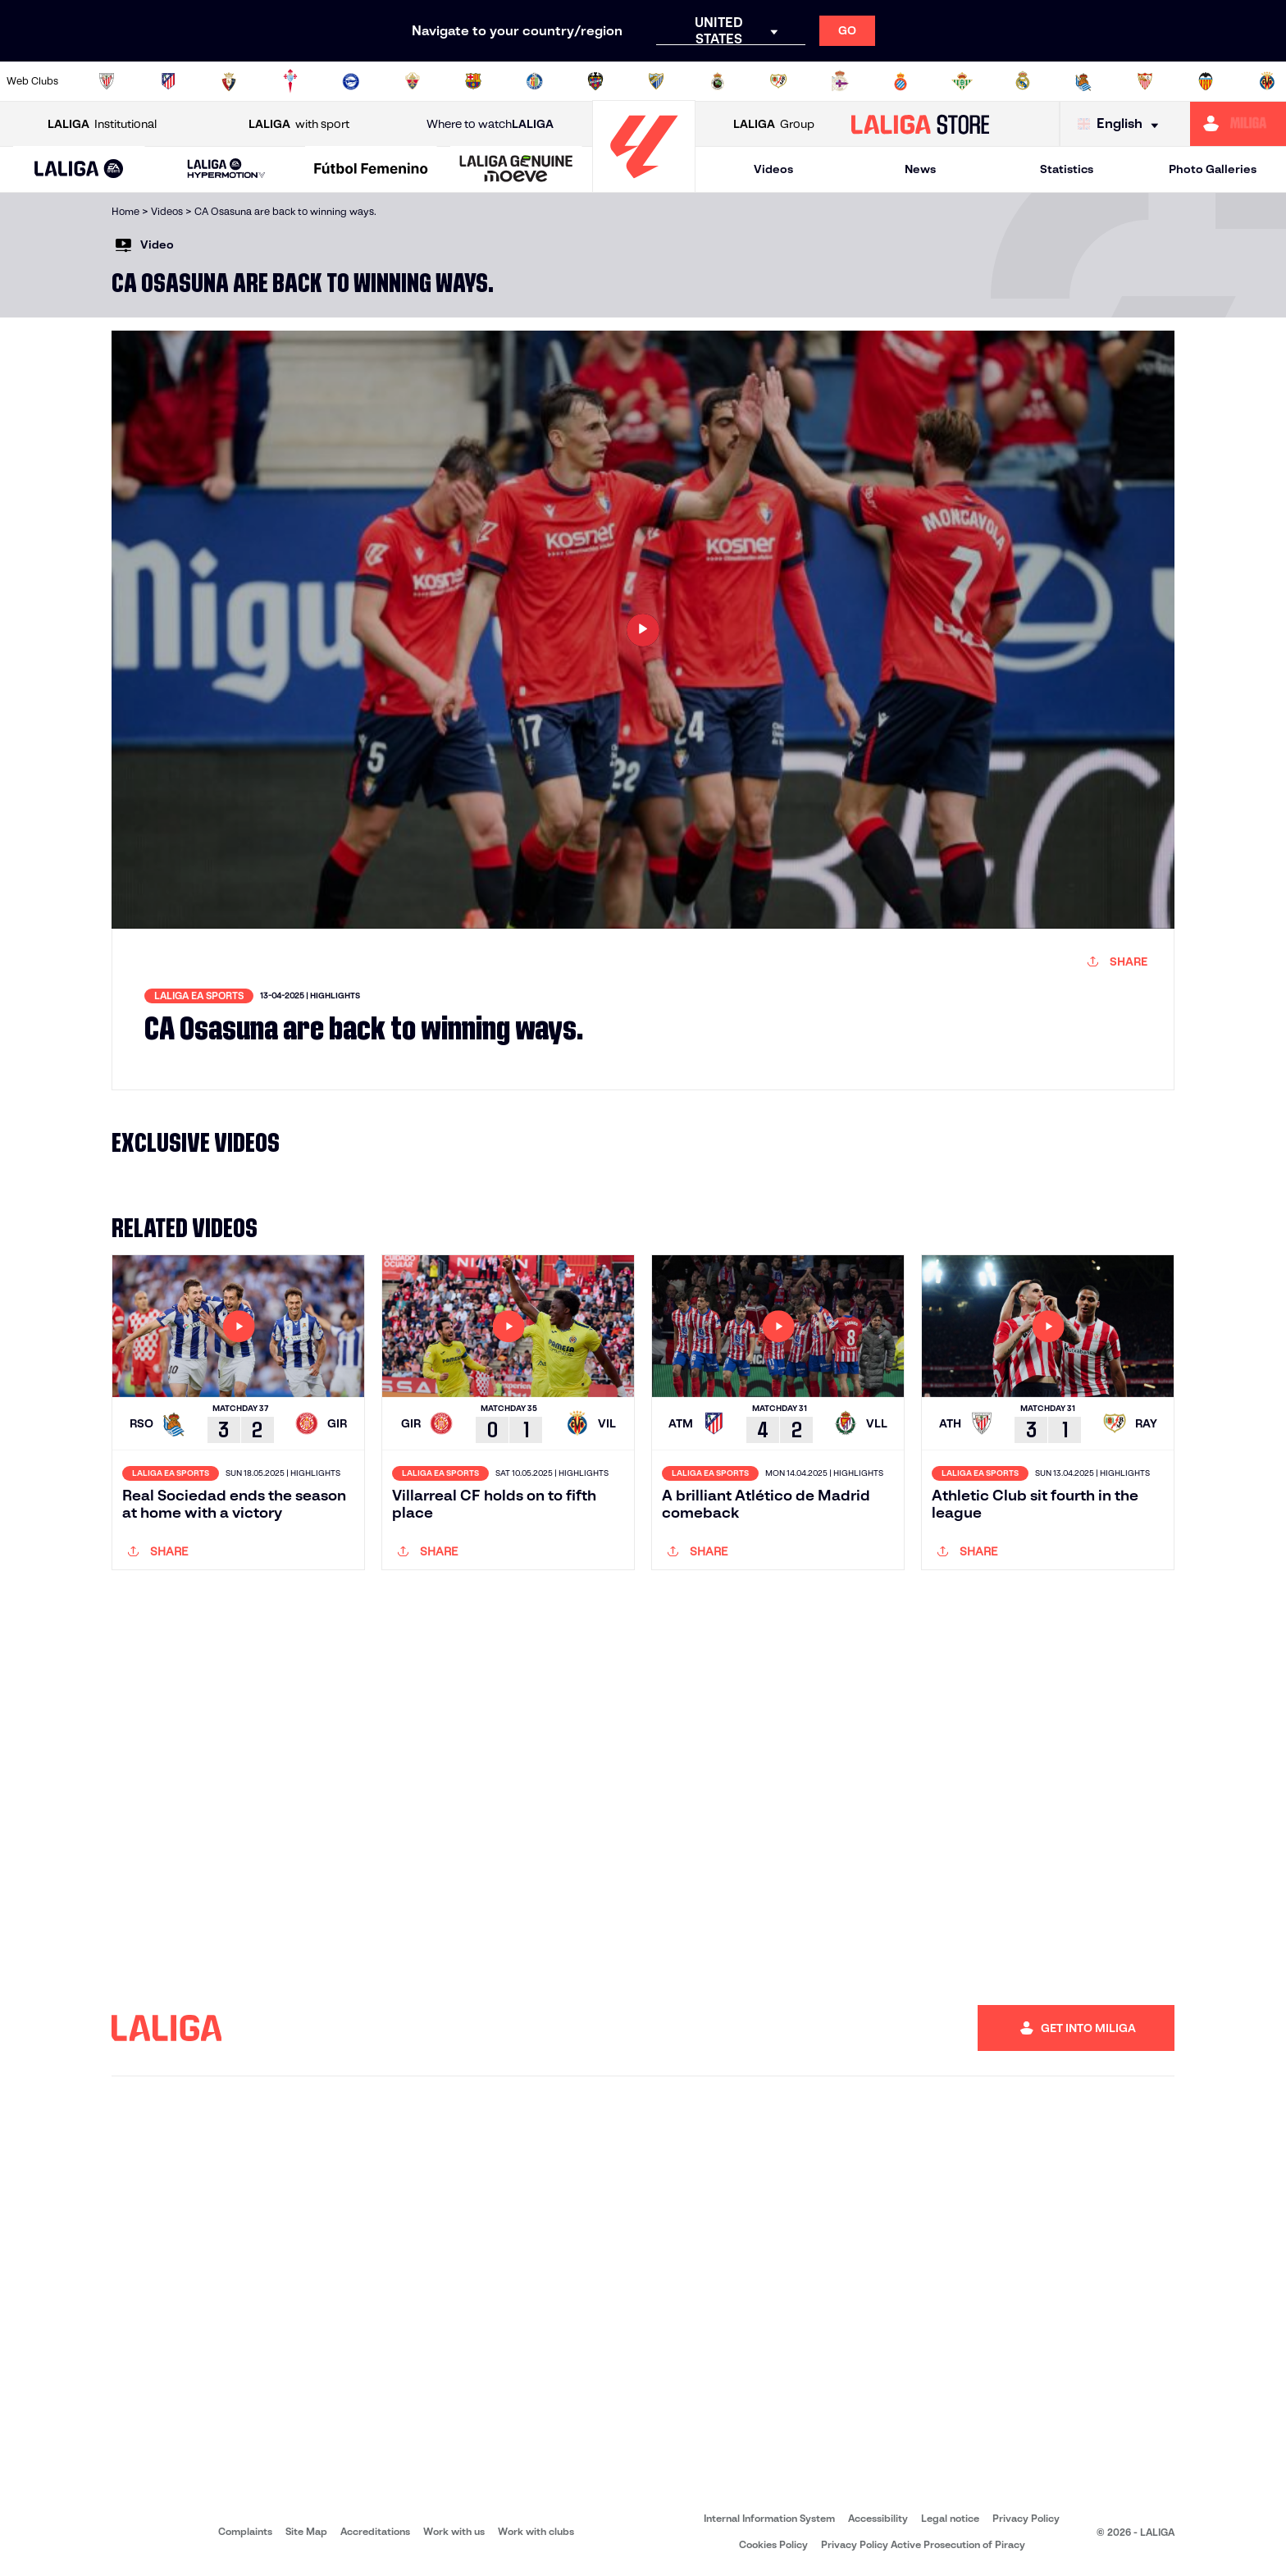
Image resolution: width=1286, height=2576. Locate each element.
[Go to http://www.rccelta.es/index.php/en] (290, 81)
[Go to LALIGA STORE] (920, 124)
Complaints (245, 2531)
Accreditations (375, 2531)
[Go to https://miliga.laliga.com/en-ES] (1238, 124)
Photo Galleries (1212, 169)
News (920, 169)
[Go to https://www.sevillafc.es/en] (1145, 81)
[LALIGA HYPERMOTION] (226, 169)
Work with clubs (536, 2531)
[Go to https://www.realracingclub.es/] (717, 81)
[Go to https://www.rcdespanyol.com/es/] (900, 81)
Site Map (306, 2531)
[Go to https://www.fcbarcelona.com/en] (473, 81)
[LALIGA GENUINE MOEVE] (516, 170)
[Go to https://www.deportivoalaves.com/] (351, 81)
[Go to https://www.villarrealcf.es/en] (1267, 81)
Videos (773, 169)
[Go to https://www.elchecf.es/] (412, 81)
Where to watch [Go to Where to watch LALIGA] (490, 124)
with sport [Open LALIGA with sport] (299, 124)
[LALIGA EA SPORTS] (79, 170)
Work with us (454, 2531)
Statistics (1066, 169)
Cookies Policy (773, 2544)
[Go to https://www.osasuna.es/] (229, 81)
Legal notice (950, 2518)
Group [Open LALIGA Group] (773, 124)
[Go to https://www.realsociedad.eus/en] (1083, 81)
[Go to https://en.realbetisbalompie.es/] (962, 81)
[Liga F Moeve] (371, 170)
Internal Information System (769, 2518)
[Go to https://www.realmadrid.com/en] (1022, 81)
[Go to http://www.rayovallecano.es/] (778, 81)
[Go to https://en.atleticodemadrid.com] (168, 81)
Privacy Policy (1026, 2518)
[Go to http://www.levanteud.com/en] (595, 81)
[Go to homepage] (644, 185)
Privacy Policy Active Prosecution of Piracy (923, 2544)
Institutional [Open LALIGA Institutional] (102, 124)
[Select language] (1122, 124)
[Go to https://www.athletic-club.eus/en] (106, 81)
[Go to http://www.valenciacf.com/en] (1205, 81)
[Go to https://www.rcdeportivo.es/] (840, 81)
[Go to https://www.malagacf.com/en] (656, 81)
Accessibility (878, 2518)
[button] (79, 169)
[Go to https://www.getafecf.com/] (534, 81)
